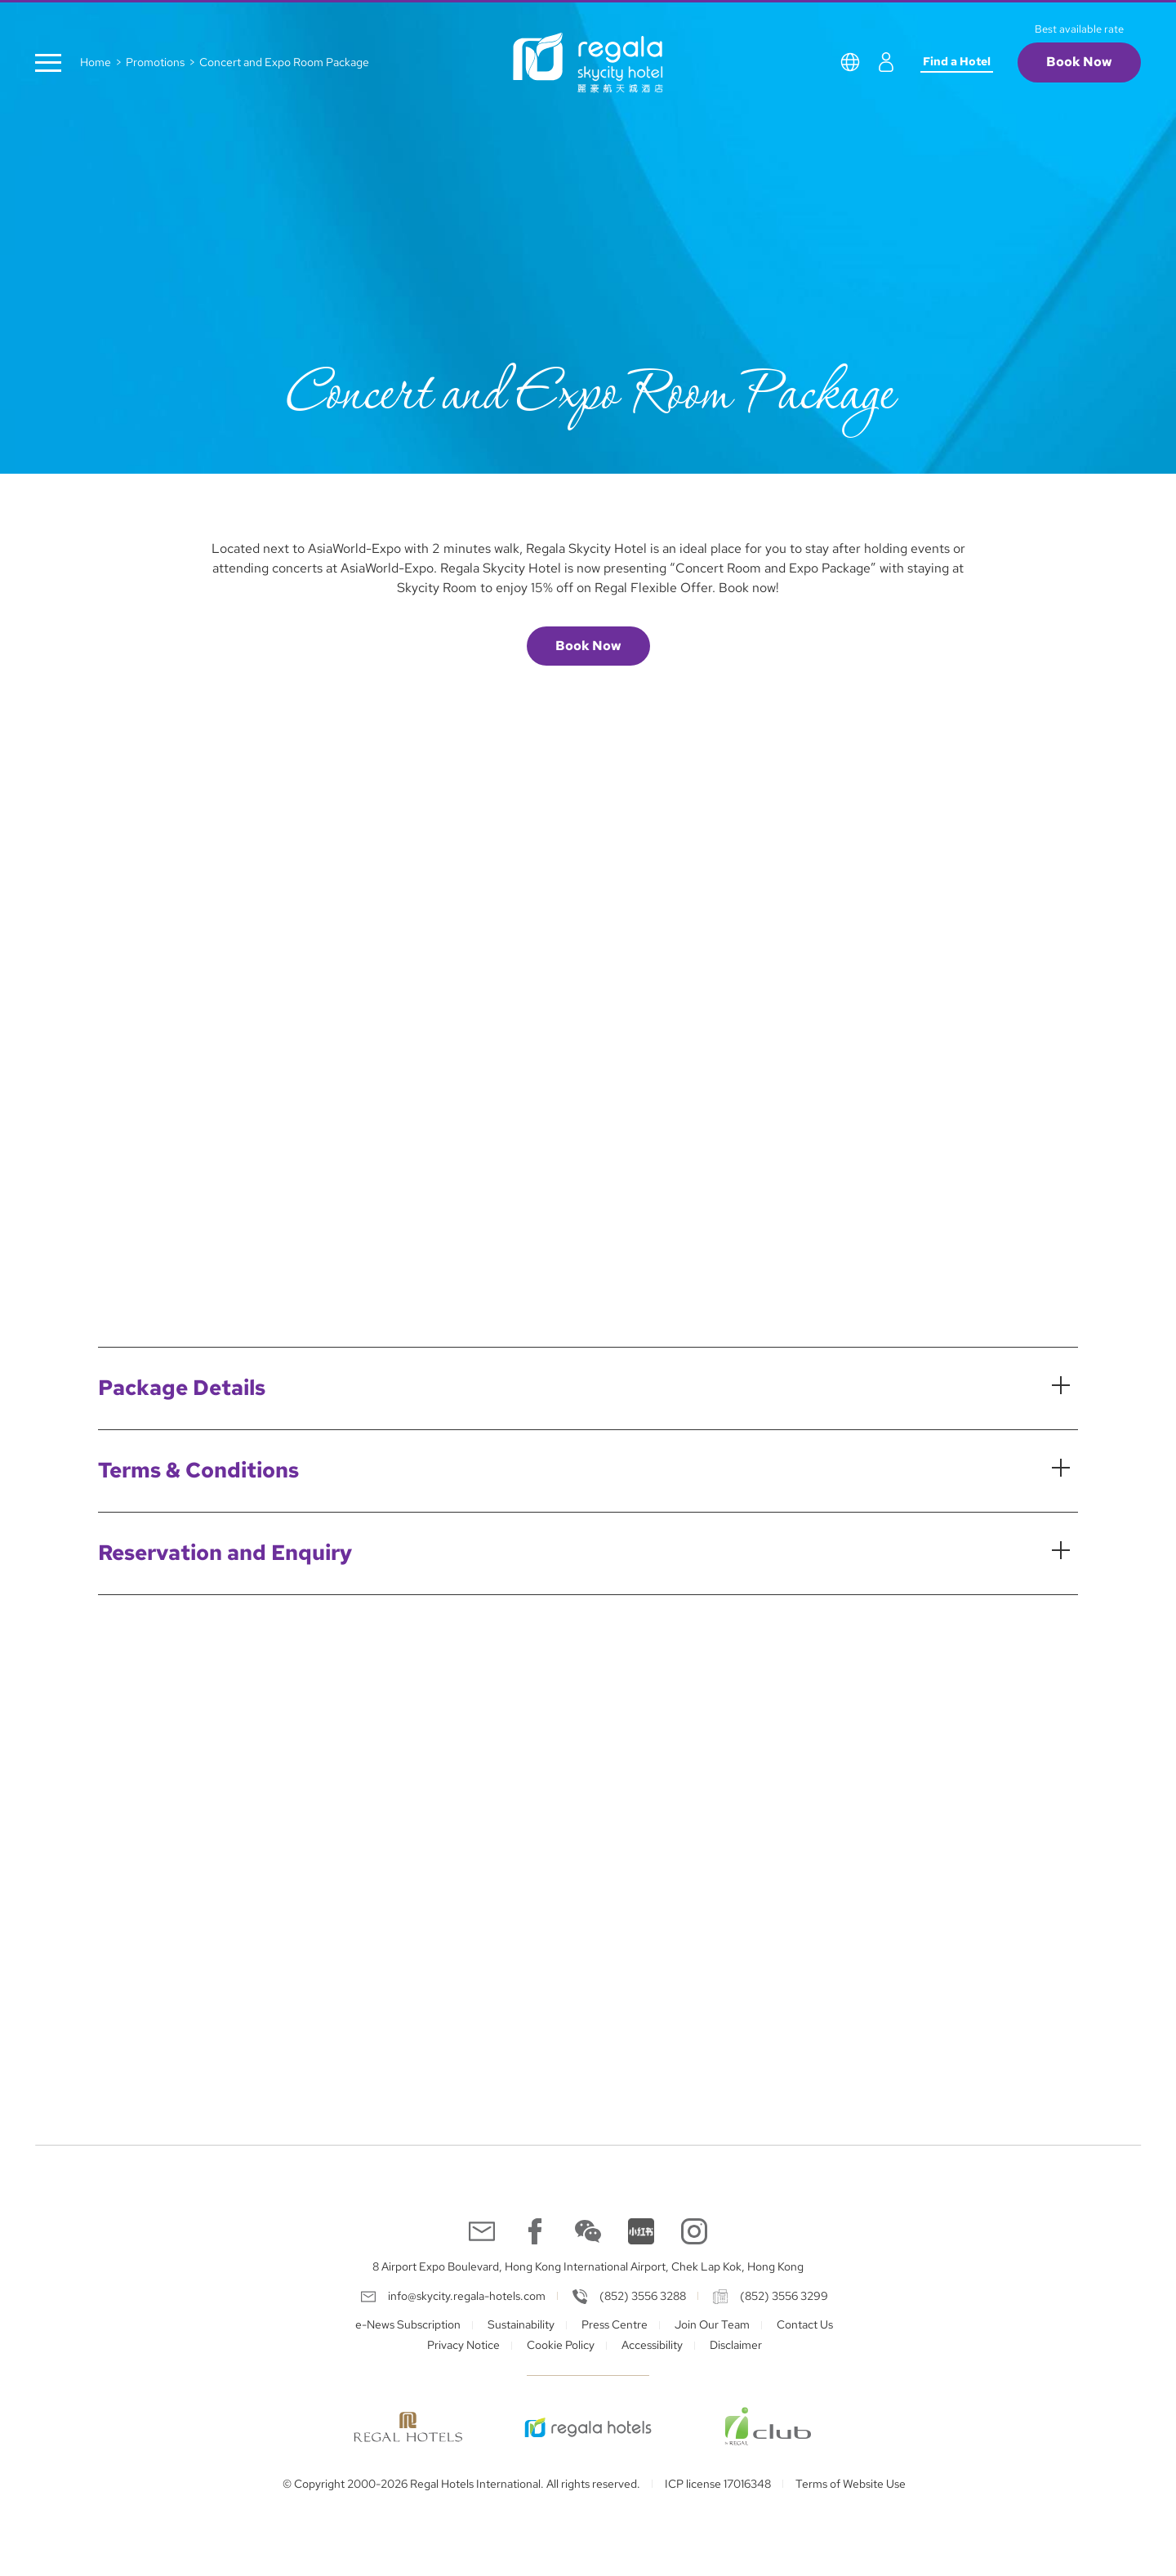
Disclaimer (736, 2345)
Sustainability (521, 2324)
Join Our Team (712, 2324)
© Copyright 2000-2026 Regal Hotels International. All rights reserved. (461, 2483)
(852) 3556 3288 (642, 2296)
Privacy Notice (463, 2345)
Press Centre (614, 2324)
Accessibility (652, 2345)
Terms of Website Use (850, 2483)
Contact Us (805, 2324)
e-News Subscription (408, 2324)
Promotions (155, 62)
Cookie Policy (561, 2345)
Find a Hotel (957, 61)
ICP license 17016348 (718, 2483)
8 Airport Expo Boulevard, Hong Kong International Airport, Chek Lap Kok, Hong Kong (588, 2266)
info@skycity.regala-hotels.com (467, 2296)
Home (95, 62)
